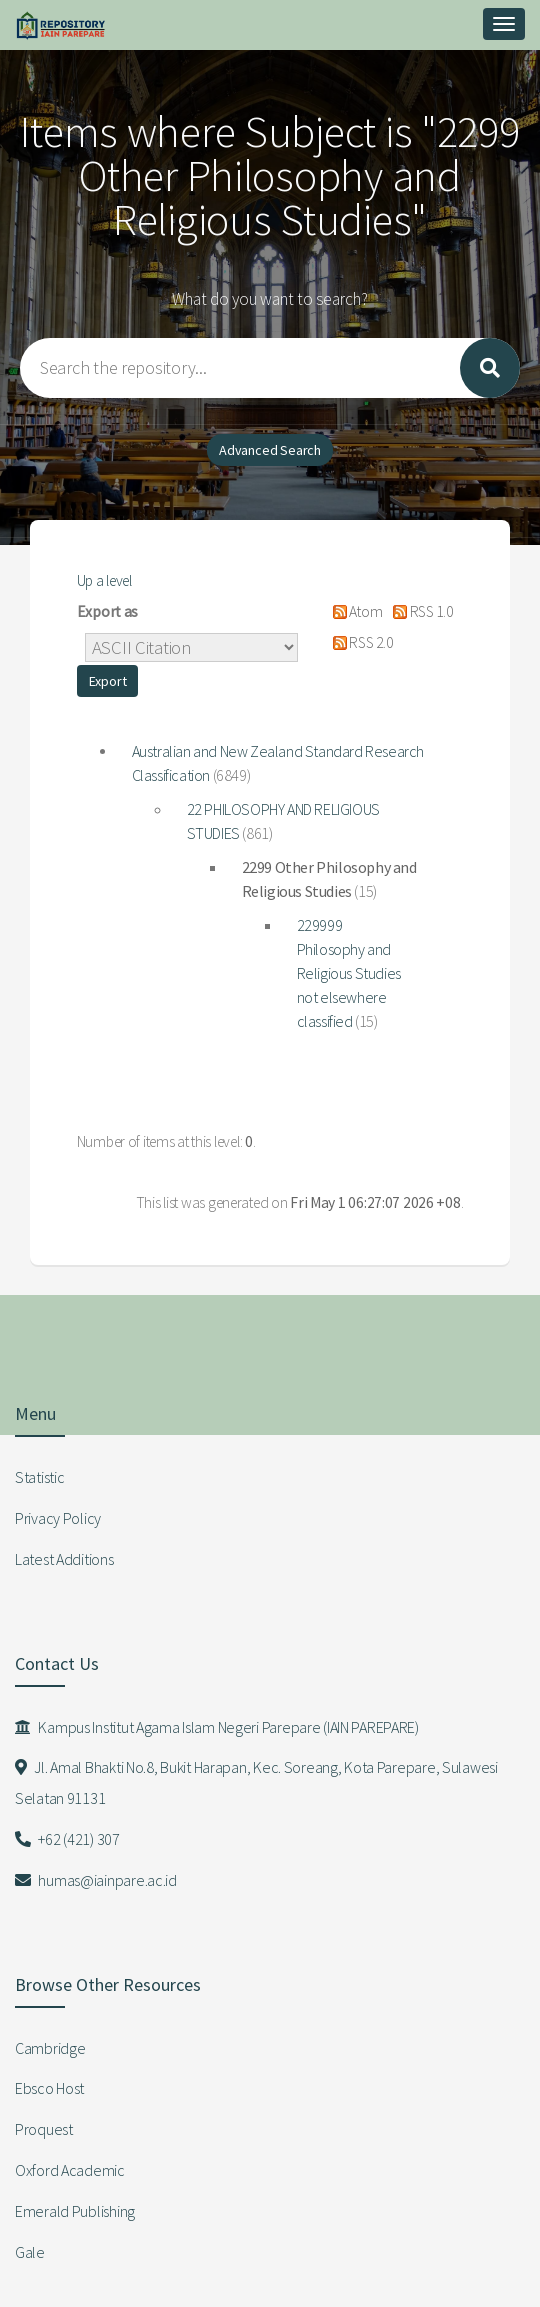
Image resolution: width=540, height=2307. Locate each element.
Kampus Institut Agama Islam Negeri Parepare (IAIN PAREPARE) (217, 1727)
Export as (107, 611)
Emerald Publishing (75, 2211)
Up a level (104, 580)
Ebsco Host (49, 2088)
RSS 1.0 (419, 611)
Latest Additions (64, 1559)
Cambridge (50, 2048)
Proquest (44, 2129)
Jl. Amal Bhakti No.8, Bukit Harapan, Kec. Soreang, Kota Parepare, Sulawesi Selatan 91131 (256, 1782)
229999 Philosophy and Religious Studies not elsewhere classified (349, 973)
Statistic (39, 1477)
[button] (108, 681)
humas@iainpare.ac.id (96, 1880)
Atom (353, 611)
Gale (30, 2252)
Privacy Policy (58, 1518)
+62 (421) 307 (67, 1839)
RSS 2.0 (359, 642)
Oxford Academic (70, 2170)
